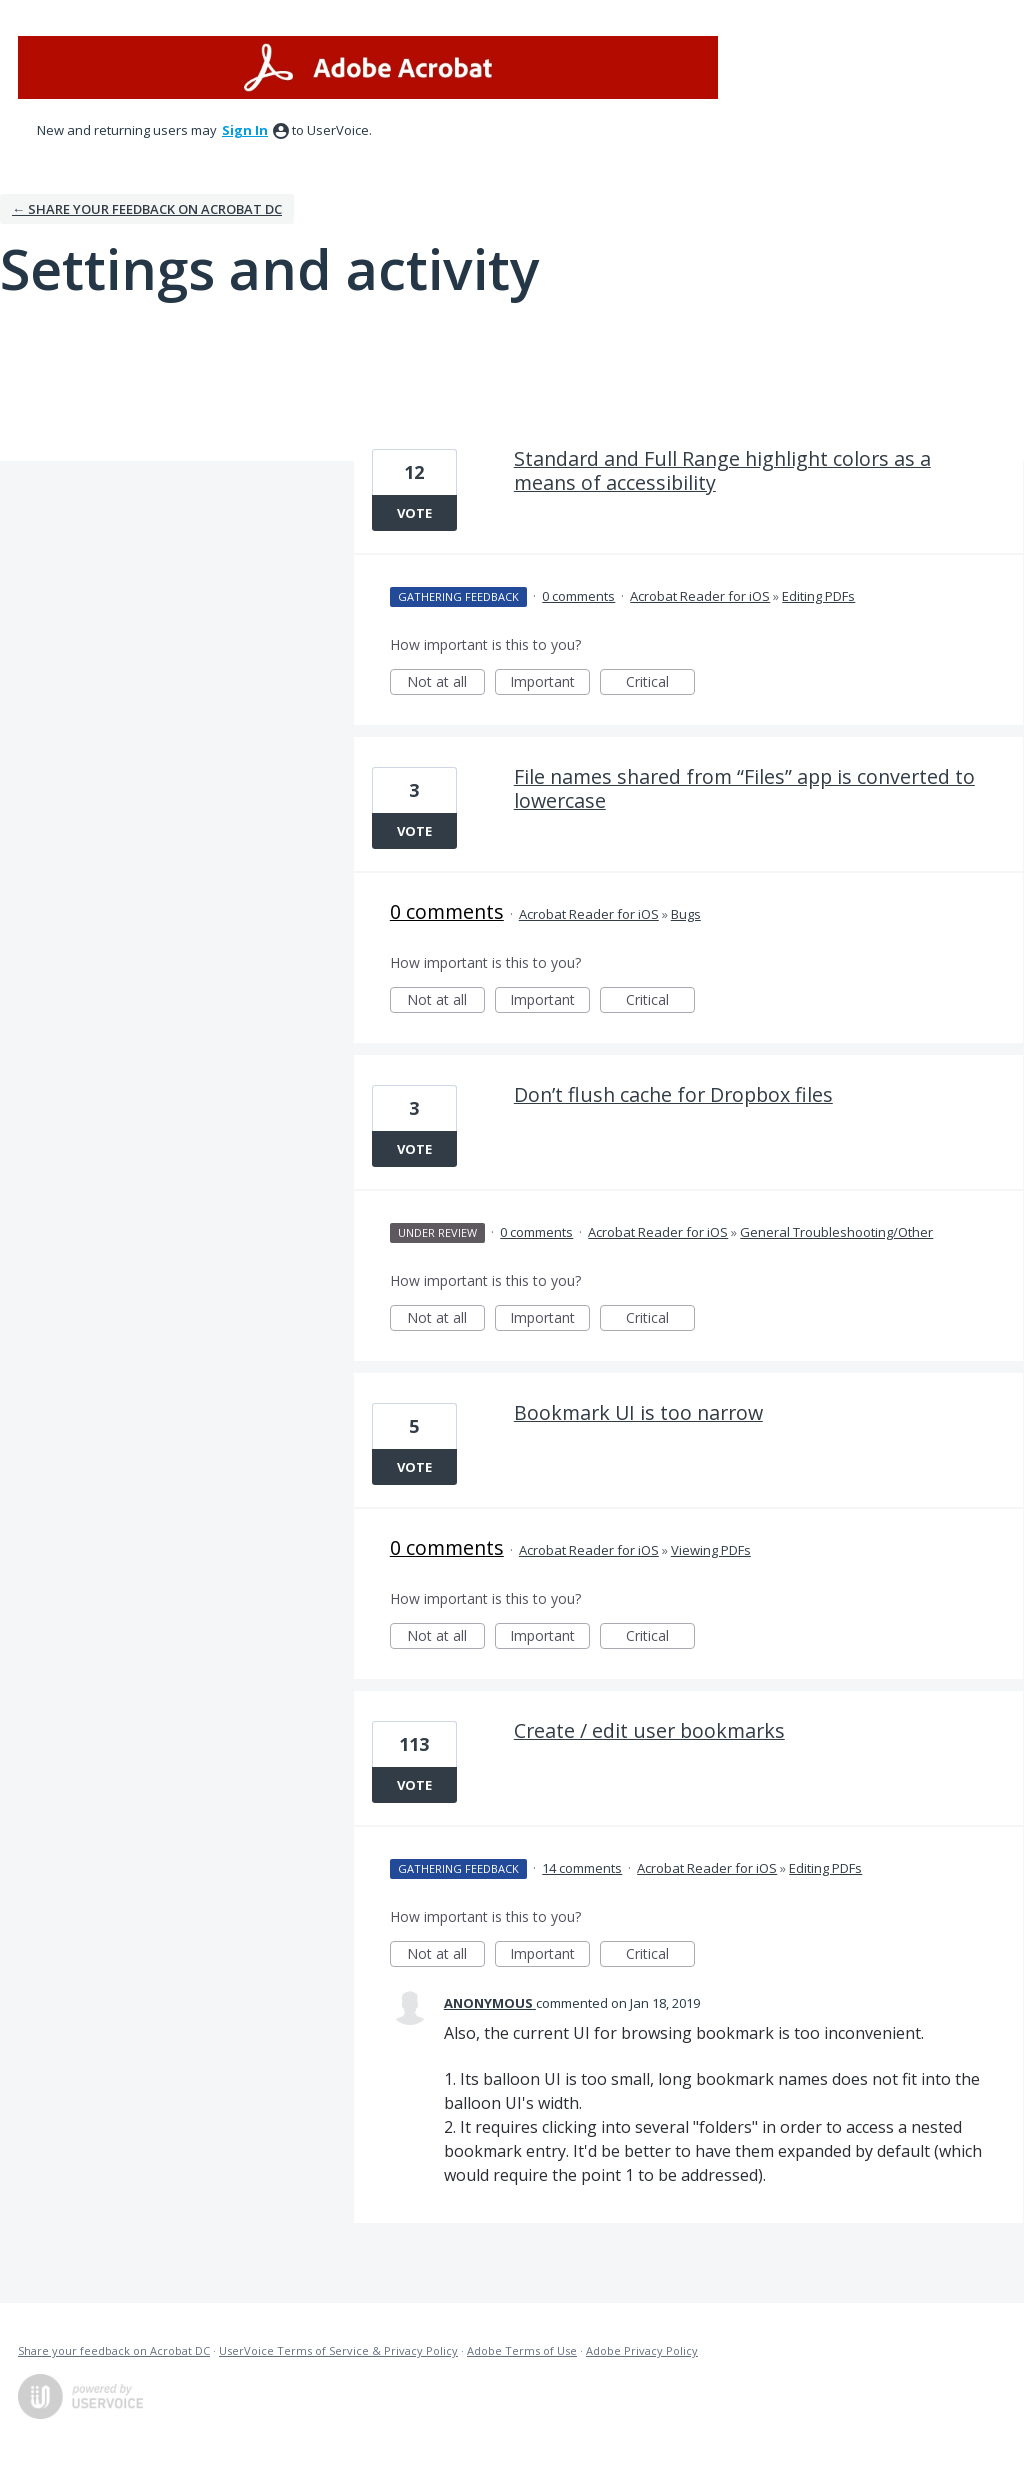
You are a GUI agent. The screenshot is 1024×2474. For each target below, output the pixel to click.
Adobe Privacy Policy (642, 2350)
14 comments (582, 1868)
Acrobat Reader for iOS (700, 596)
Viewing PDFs (711, 1550)
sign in (245, 130)
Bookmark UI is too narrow (638, 1412)
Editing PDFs (818, 596)
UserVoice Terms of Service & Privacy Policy (338, 2350)
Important (550, 683)
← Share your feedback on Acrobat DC (147, 209)
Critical (660, 683)
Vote (414, 513)
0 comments (578, 596)
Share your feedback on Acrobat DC (114, 2350)
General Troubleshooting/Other (836, 1232)
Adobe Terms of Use (522, 2350)
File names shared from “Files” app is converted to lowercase (744, 788)
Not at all (446, 683)
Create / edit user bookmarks (649, 1730)
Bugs (686, 914)
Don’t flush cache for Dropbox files (673, 1094)
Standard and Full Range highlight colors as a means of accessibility (722, 470)
